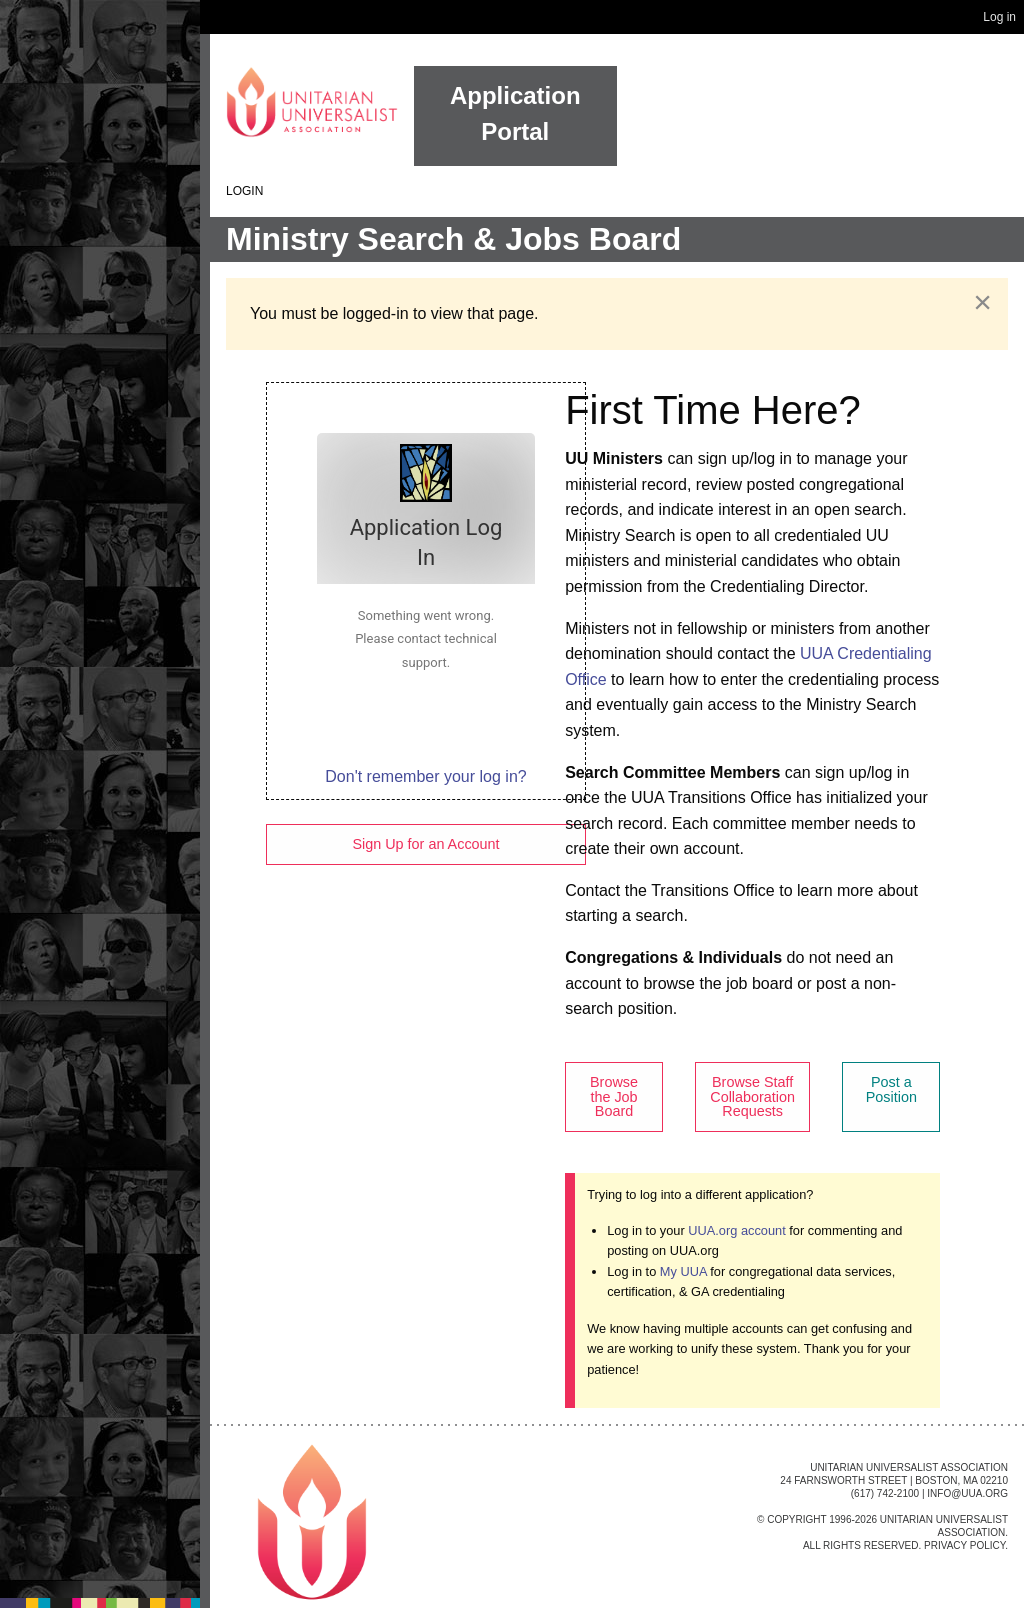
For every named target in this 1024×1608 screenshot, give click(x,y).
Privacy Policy (964, 1545)
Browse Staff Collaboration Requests (752, 1096)
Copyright (796, 1519)
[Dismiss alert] (982, 302)
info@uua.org (967, 1493)
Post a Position (891, 1089)
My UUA (683, 1271)
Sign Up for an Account (425, 844)
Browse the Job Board (614, 1096)
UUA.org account (736, 1230)
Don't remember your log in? (425, 776)
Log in (999, 17)
